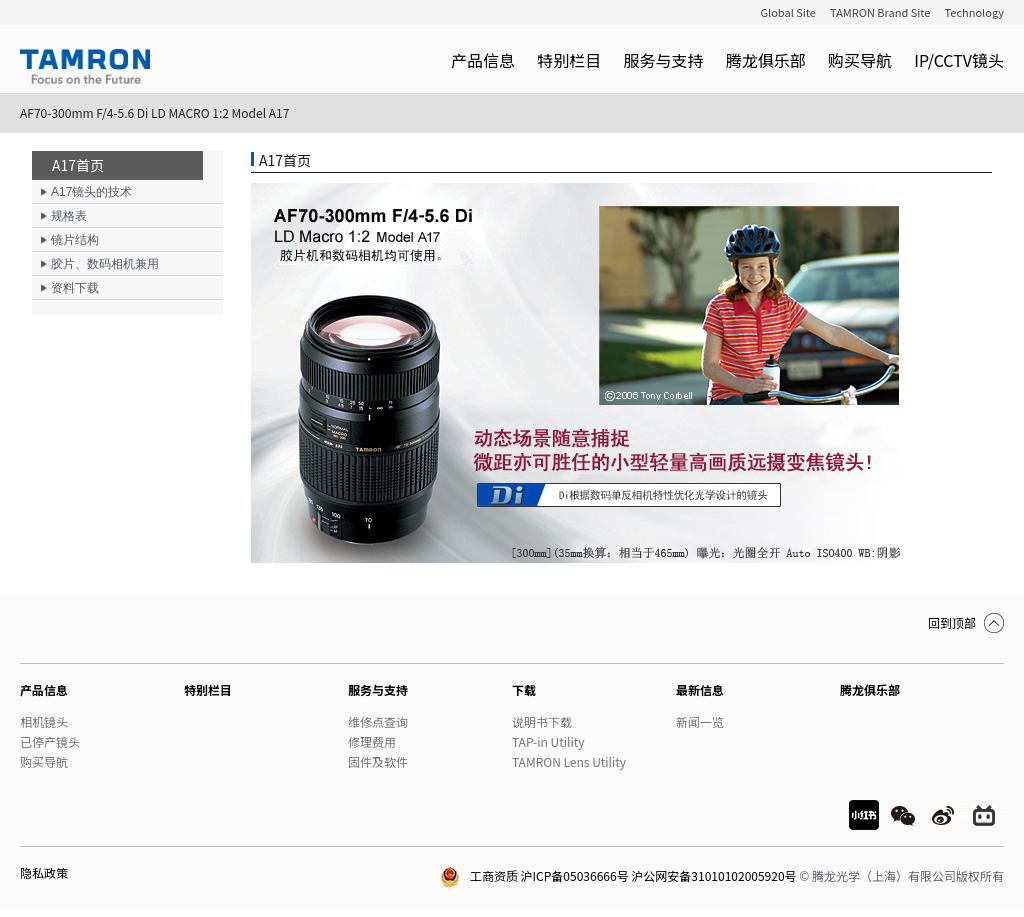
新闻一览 (700, 721)
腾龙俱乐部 (766, 60)
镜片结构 (75, 240)
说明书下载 (542, 721)
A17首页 (78, 165)
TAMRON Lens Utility (569, 761)
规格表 (69, 216)
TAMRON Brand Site (880, 12)
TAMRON (85, 66)
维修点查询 (378, 721)
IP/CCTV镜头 (959, 60)
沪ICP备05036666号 (575, 875)
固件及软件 (378, 761)
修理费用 (372, 741)
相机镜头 (44, 721)
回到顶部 (952, 622)
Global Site (787, 12)
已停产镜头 (50, 741)
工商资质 (479, 875)
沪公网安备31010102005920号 (713, 875)
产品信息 (483, 60)
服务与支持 (663, 60)
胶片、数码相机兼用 (105, 264)
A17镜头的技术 (91, 192)
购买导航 (860, 60)
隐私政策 (44, 872)
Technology (974, 12)
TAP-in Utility (548, 741)
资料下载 (75, 288)
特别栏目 (569, 60)
